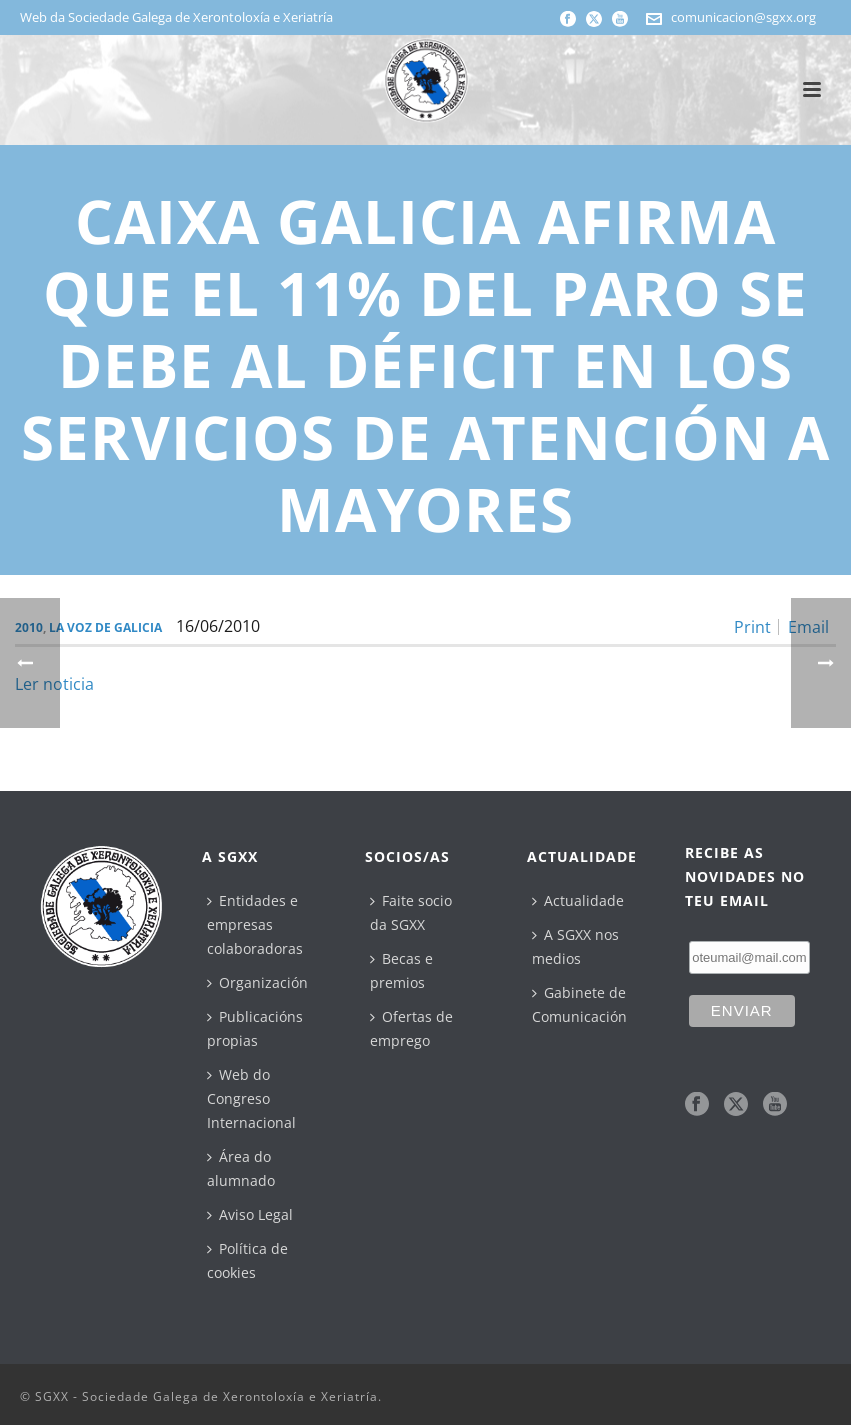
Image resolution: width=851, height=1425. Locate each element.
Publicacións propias (255, 1028)
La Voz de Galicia (105, 627)
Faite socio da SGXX (411, 912)
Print (752, 627)
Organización (257, 982)
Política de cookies (247, 1260)
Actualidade (578, 900)
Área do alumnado (241, 1168)
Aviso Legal (250, 1214)
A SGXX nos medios (575, 946)
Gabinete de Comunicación (579, 1004)
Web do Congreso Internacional (251, 1098)
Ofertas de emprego (411, 1028)
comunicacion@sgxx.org (743, 17)
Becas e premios (401, 970)
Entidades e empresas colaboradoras (255, 924)
